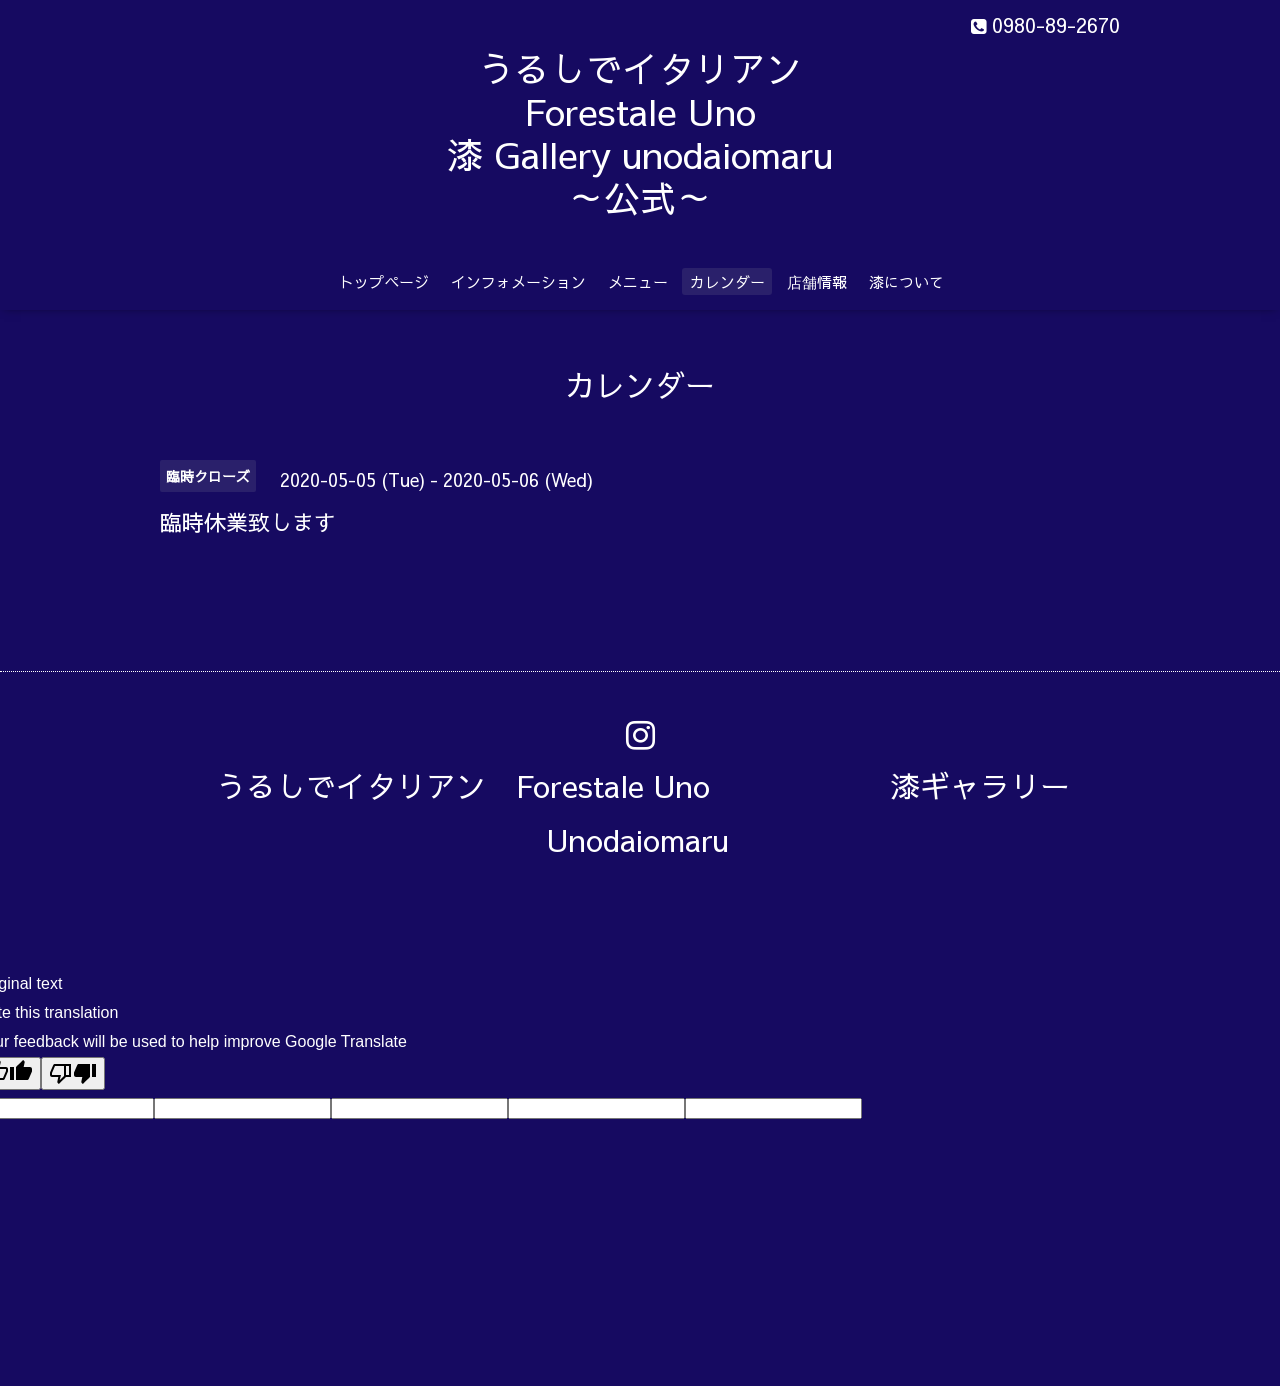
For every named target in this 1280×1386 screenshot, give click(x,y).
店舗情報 (817, 281)
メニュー (638, 281)
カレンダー (727, 281)
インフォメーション (518, 281)
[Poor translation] (73, 1073)
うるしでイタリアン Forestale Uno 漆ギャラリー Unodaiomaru (658, 812)
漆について (906, 281)
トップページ (384, 281)
